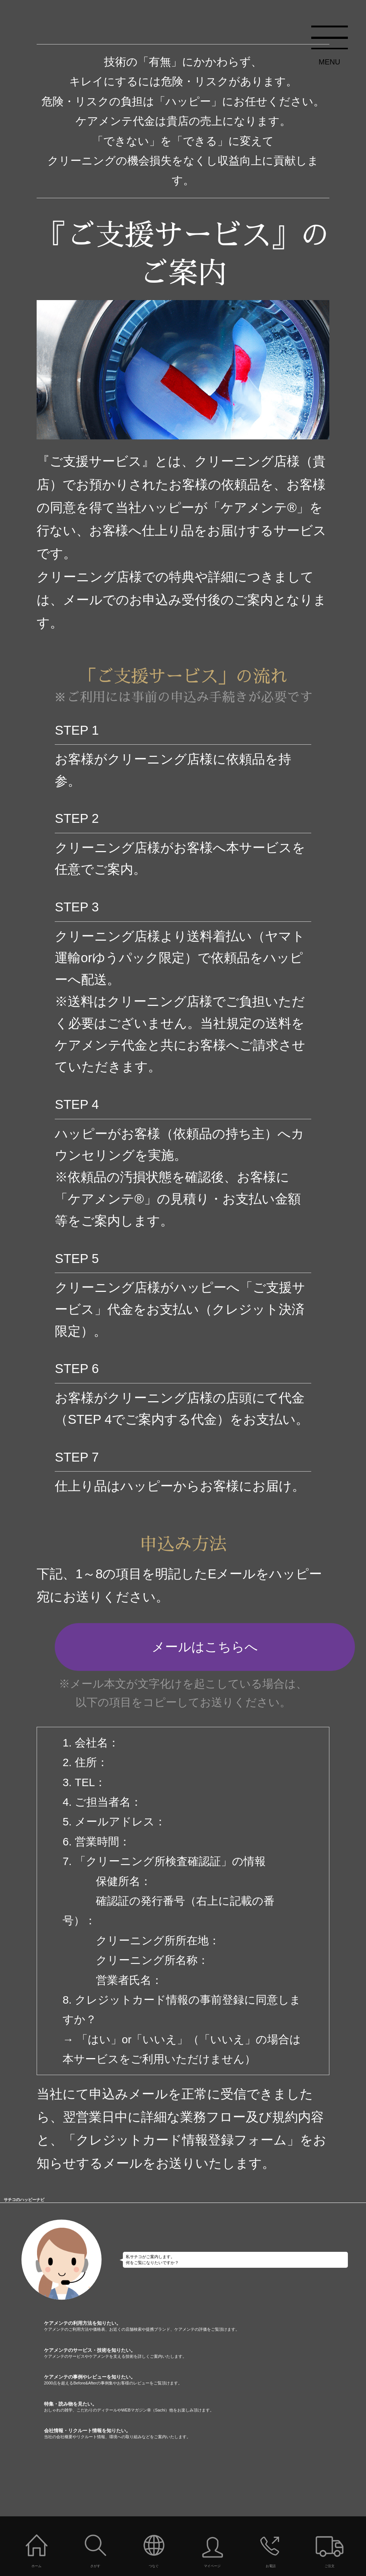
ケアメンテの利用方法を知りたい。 (205, 2326)
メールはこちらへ (205, 1647)
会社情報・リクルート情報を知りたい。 (205, 2434)
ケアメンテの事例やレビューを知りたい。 (205, 2380)
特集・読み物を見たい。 (205, 2407)
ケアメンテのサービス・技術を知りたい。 (205, 2353)
